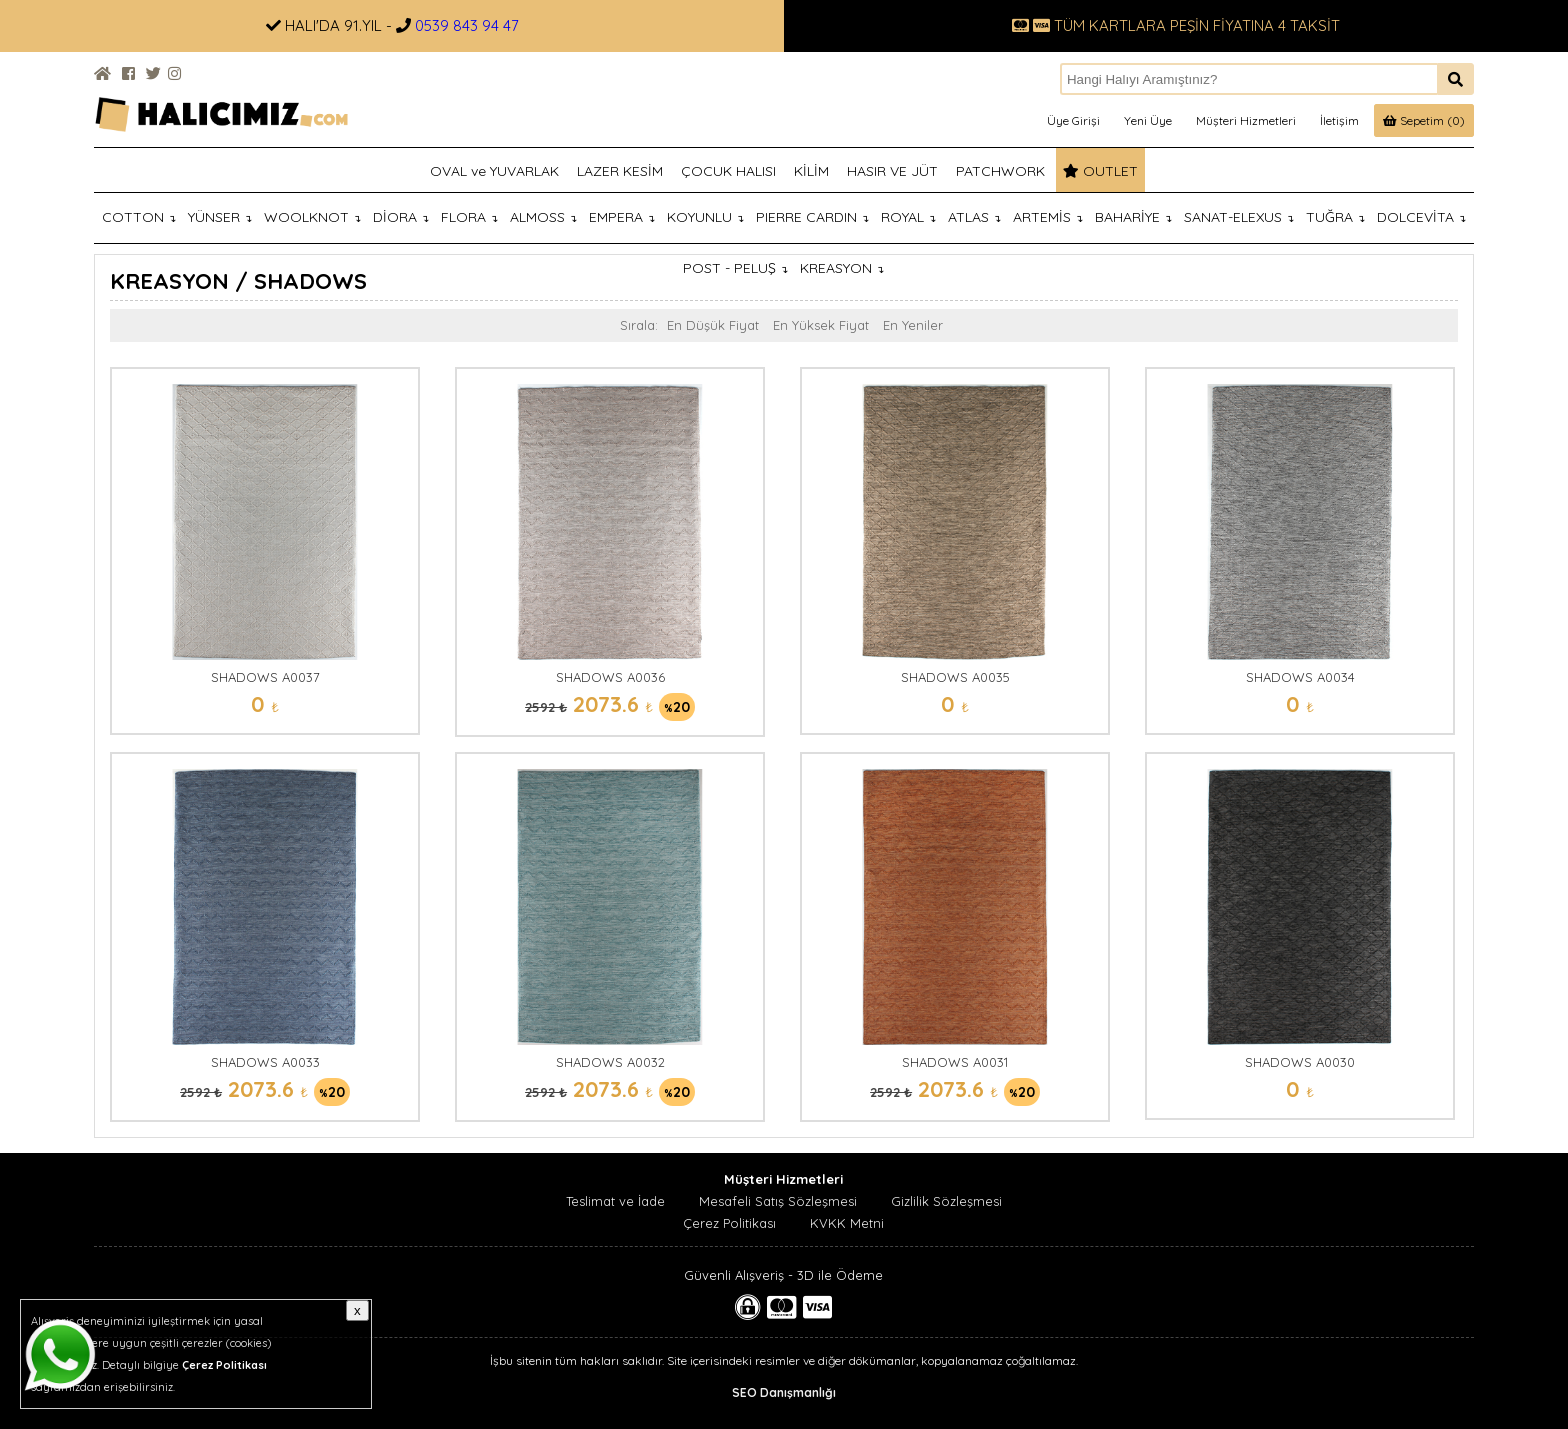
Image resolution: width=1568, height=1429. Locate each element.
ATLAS (974, 217)
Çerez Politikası (729, 1223)
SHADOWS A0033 (265, 1062)
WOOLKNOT (312, 217)
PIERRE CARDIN (812, 217)
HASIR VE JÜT (892, 171)
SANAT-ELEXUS (1239, 217)
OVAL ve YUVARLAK (494, 171)
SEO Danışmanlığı (784, 1392)
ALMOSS (543, 217)
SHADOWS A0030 (1300, 1062)
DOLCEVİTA (1421, 217)
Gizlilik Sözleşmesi (946, 1201)
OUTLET (1100, 171)
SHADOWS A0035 (955, 677)
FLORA (469, 217)
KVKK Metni (847, 1223)
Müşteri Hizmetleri (1246, 120)
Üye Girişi (1073, 120)
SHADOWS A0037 (265, 677)
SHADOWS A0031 (955, 1062)
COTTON (139, 217)
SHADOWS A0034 (1300, 677)
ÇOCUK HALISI (728, 171)
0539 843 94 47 (467, 25)
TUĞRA (1335, 217)
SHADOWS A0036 (610, 677)
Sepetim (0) (1424, 120)
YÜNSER (220, 217)
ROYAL (908, 217)
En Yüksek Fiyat (821, 325)
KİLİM (811, 171)
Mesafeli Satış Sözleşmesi (778, 1201)
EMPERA (622, 217)
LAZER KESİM (620, 171)
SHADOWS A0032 (610, 1062)
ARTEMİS (1048, 217)
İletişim (1339, 120)
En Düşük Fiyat (713, 325)
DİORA (401, 217)
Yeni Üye (1148, 120)
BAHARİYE (1133, 217)
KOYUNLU (705, 217)
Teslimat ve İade (615, 1201)
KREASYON (842, 268)
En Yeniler (913, 325)
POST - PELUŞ (735, 268)
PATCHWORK (1000, 171)
